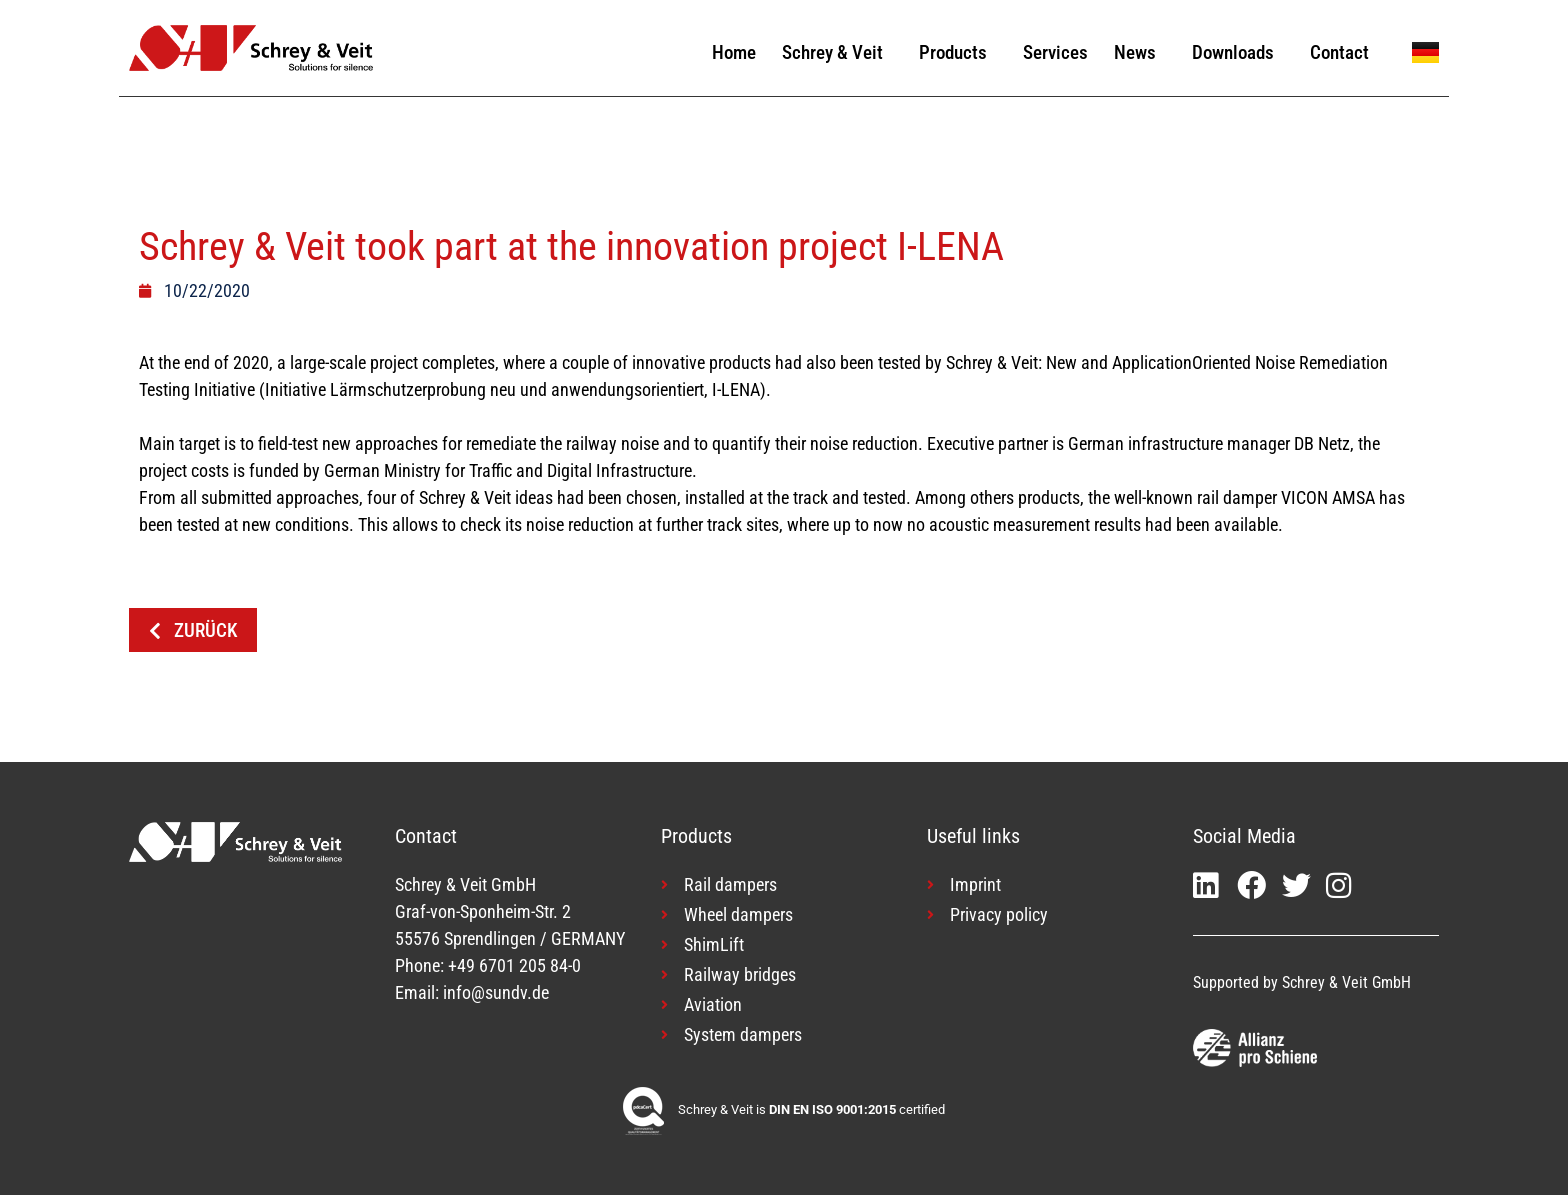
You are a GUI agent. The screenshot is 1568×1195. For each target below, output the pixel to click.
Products (958, 52)
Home (734, 52)
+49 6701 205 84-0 (514, 965)
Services (1055, 52)
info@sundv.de (496, 992)
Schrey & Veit (837, 52)
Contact (1339, 52)
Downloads (1238, 52)
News (1140, 52)
